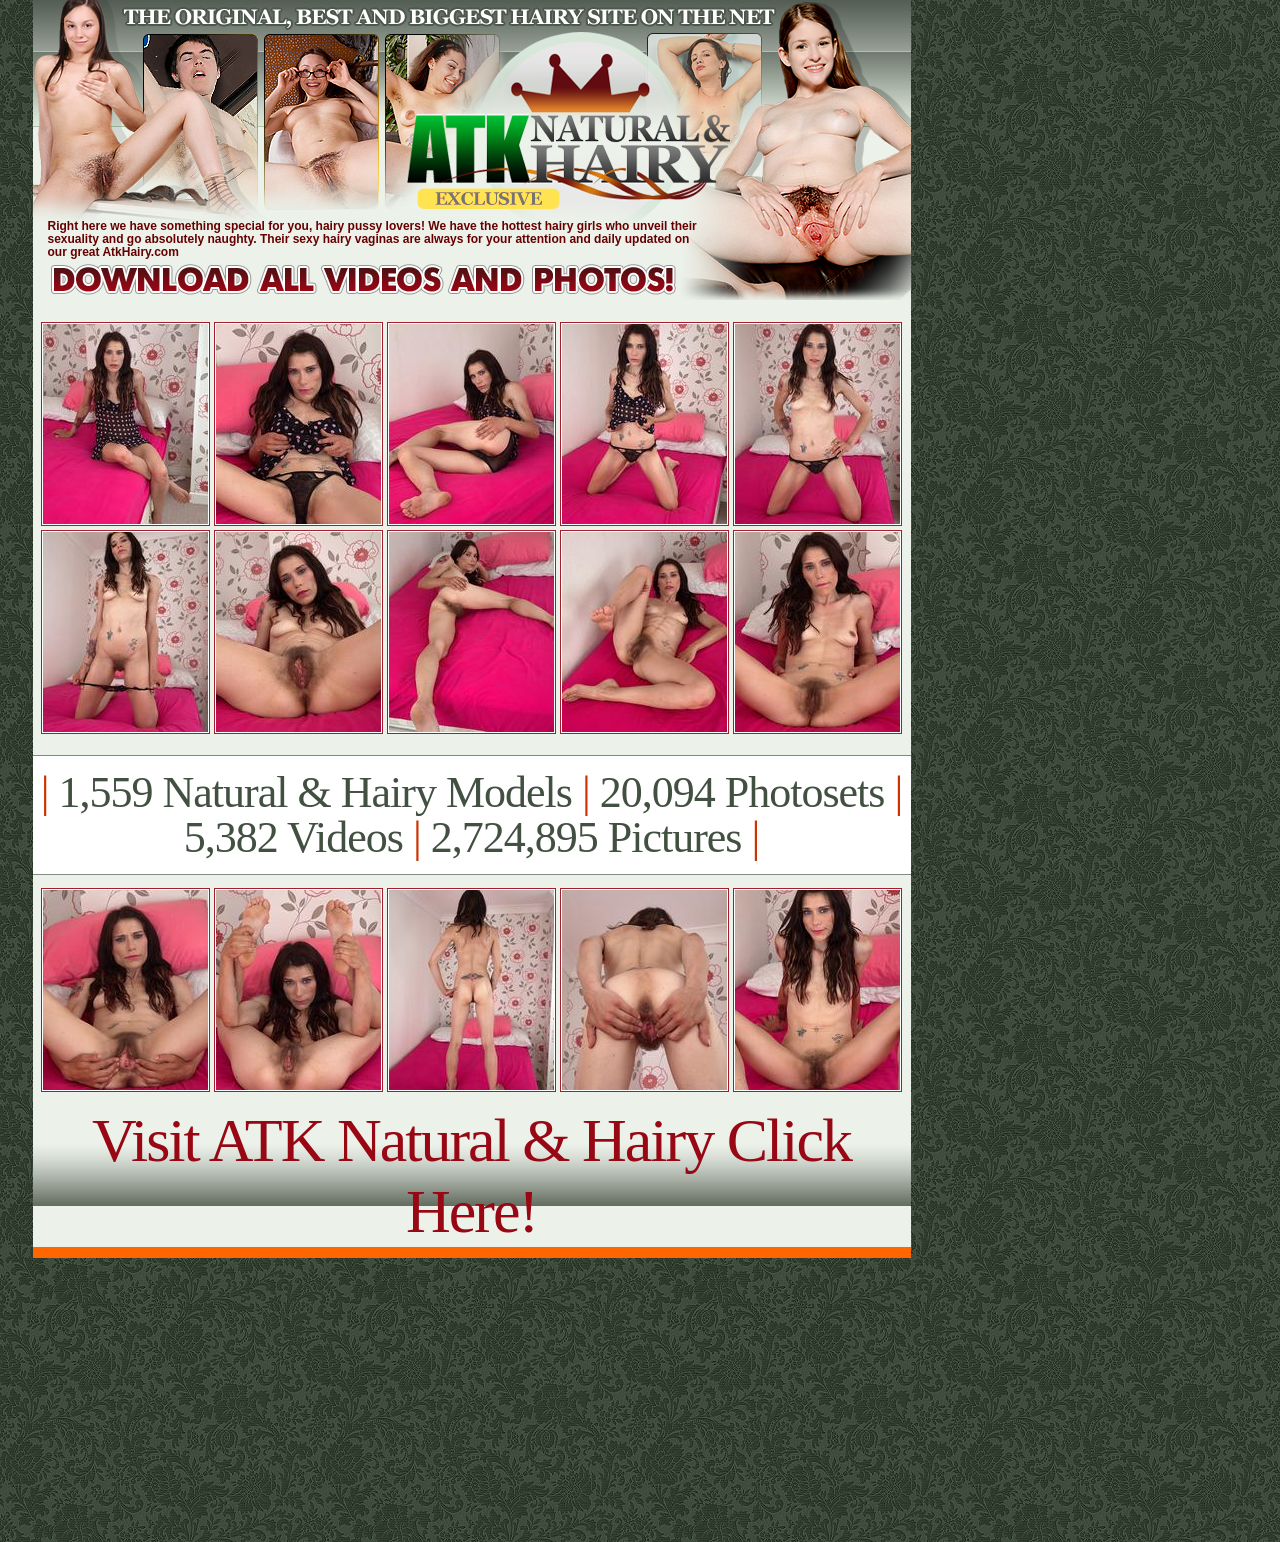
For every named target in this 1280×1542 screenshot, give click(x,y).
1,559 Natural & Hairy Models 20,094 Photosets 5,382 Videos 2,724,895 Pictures (471, 815)
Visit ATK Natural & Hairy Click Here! (471, 1175)
